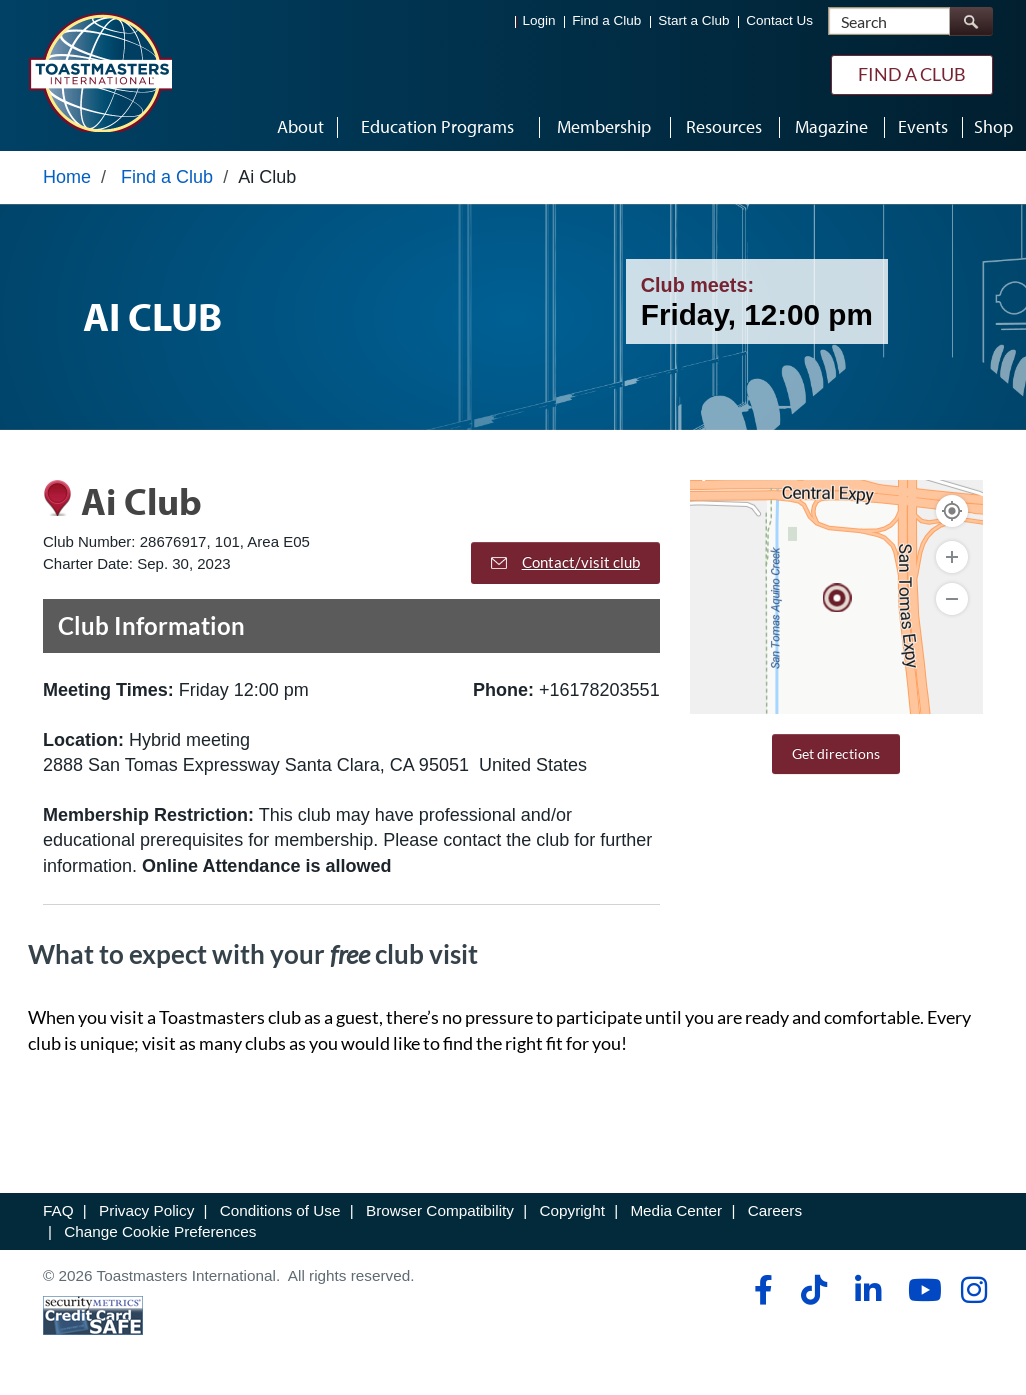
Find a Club (606, 20)
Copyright (571, 1210)
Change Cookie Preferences (160, 1231)
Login (539, 20)
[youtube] (920, 1290)
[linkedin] (867, 1290)
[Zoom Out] (952, 599)
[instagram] (973, 1290)
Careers (775, 1210)
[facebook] (760, 1290)
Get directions (836, 753)
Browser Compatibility (440, 1210)
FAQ (58, 1210)
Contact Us (779, 20)
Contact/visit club (565, 562)
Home (67, 177)
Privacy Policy (146, 1210)
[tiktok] (813, 1290)
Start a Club (693, 20)
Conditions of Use (280, 1210)
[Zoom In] (952, 557)
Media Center (676, 1210)
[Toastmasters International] (100, 72)
